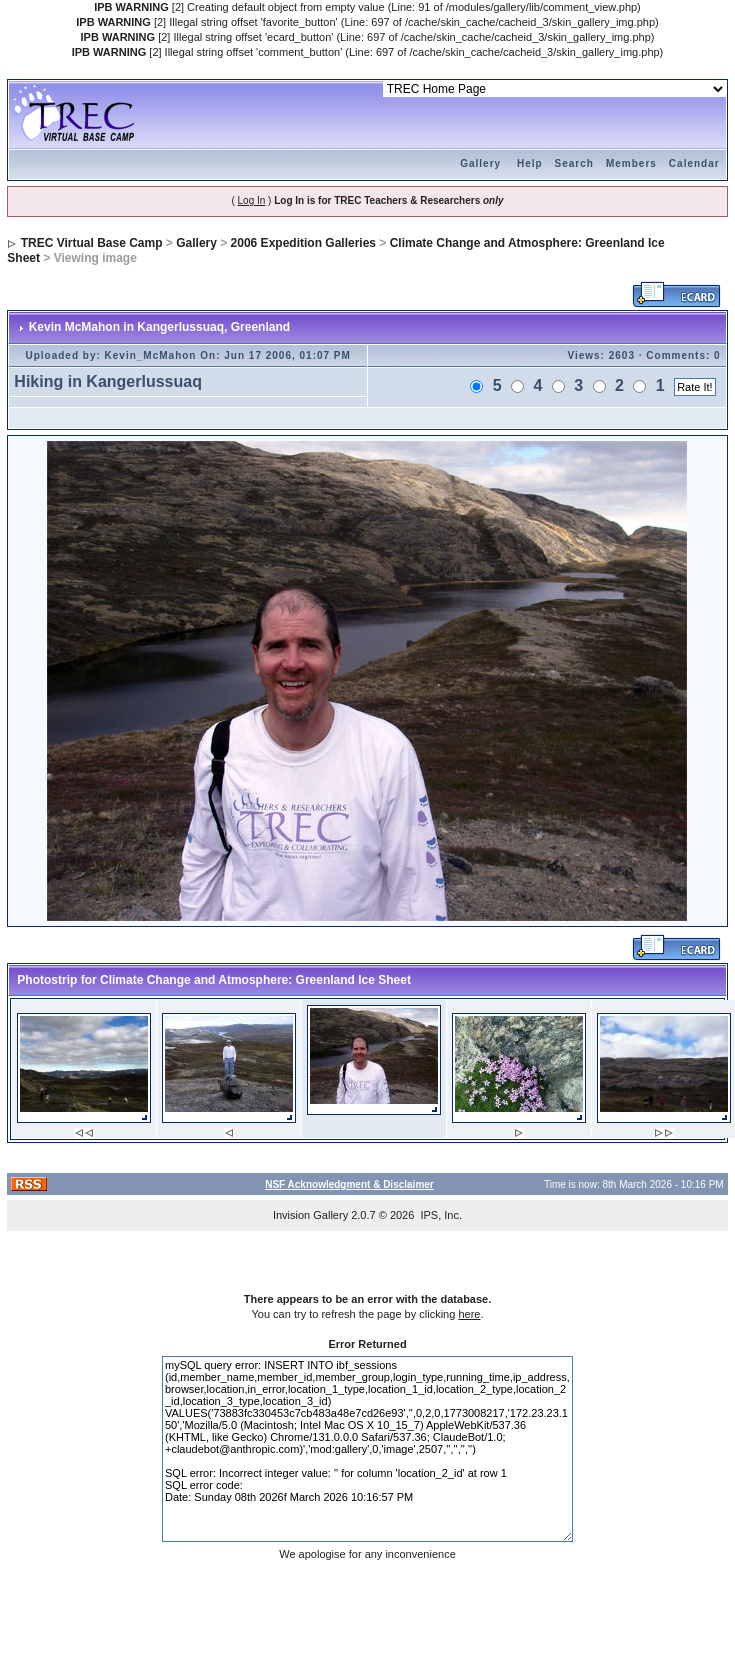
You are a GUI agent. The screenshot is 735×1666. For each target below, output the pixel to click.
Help (530, 163)
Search (574, 163)
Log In (252, 200)
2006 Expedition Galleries (303, 243)
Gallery (480, 163)
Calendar (694, 163)
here (469, 1314)
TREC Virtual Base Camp (92, 243)
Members (631, 163)
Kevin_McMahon (151, 355)
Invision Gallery (310, 1215)
